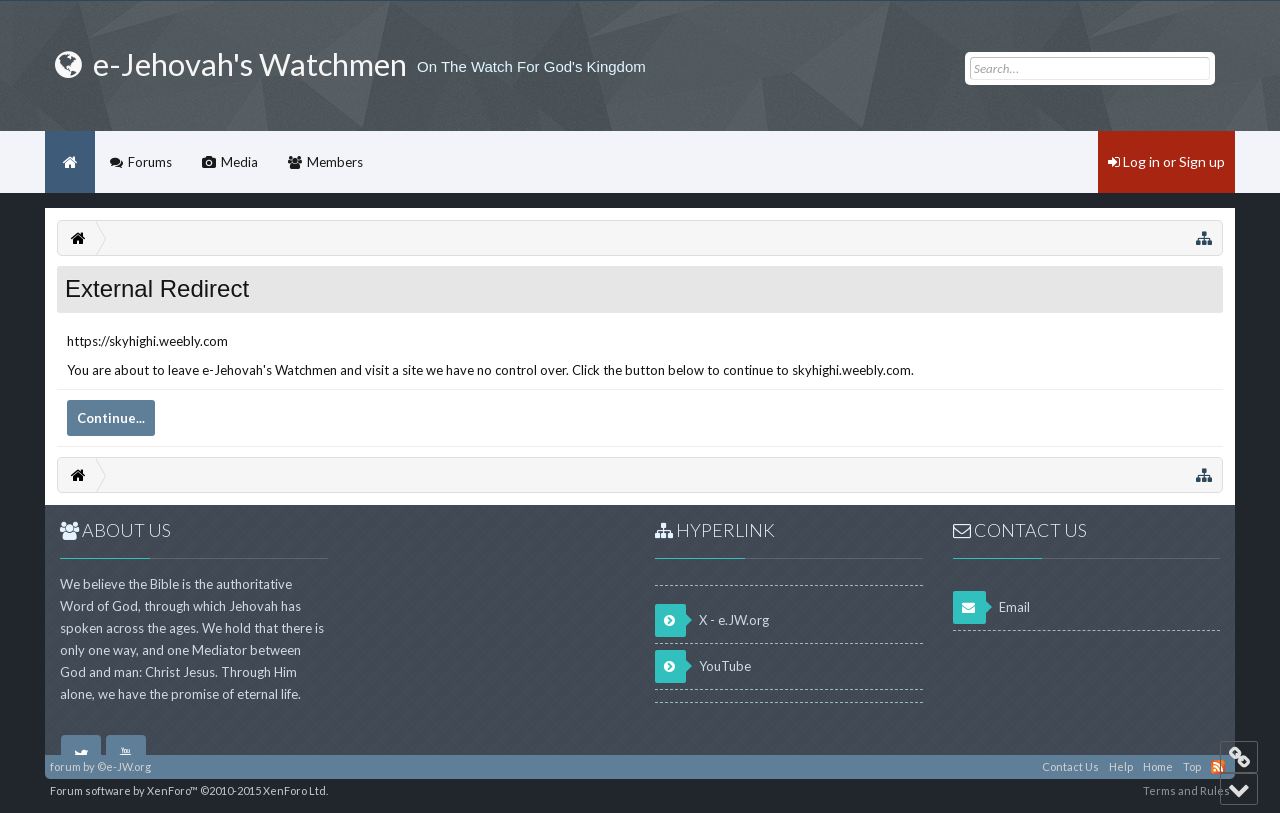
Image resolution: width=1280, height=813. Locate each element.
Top (1192, 766)
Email (991, 607)
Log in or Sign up (1166, 161)
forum (65, 766)
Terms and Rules (1186, 790)
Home (70, 162)
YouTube (703, 666)
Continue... (111, 418)
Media (239, 162)
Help (1121, 766)
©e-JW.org (124, 766)
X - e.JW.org (712, 620)
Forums (150, 162)
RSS (1218, 767)
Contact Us (1070, 766)
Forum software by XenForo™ (189, 790)
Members (335, 162)
